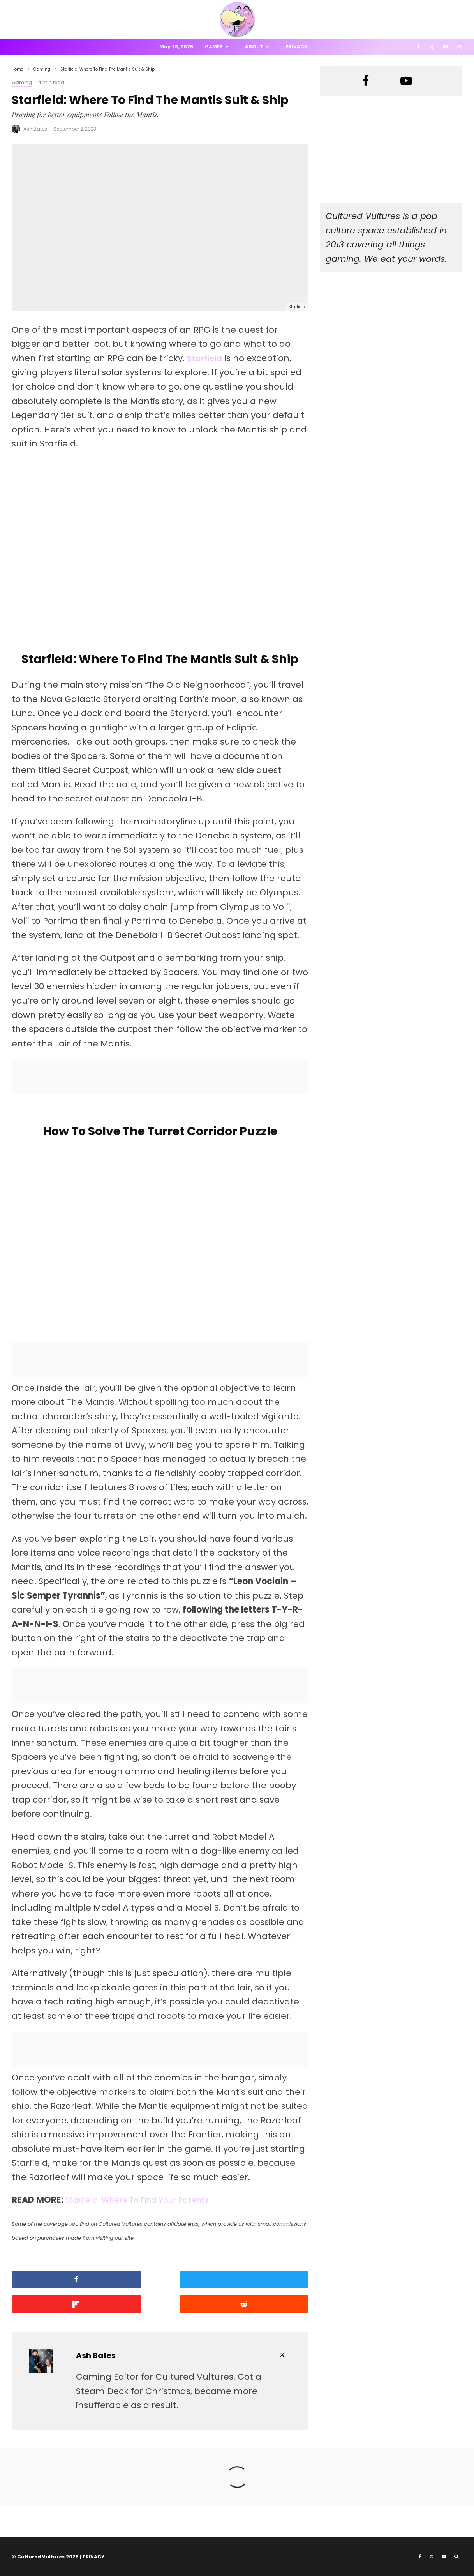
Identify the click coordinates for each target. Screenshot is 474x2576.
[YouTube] (446, 47)
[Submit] (59, 2305)
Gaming (22, 82)
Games (214, 46)
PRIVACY (93, 2556)
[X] (432, 47)
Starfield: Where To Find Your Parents (145, 2202)
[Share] (59, 2281)
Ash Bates (35, 128)
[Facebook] (418, 47)
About (254, 46)
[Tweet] (160, 2281)
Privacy (296, 46)
